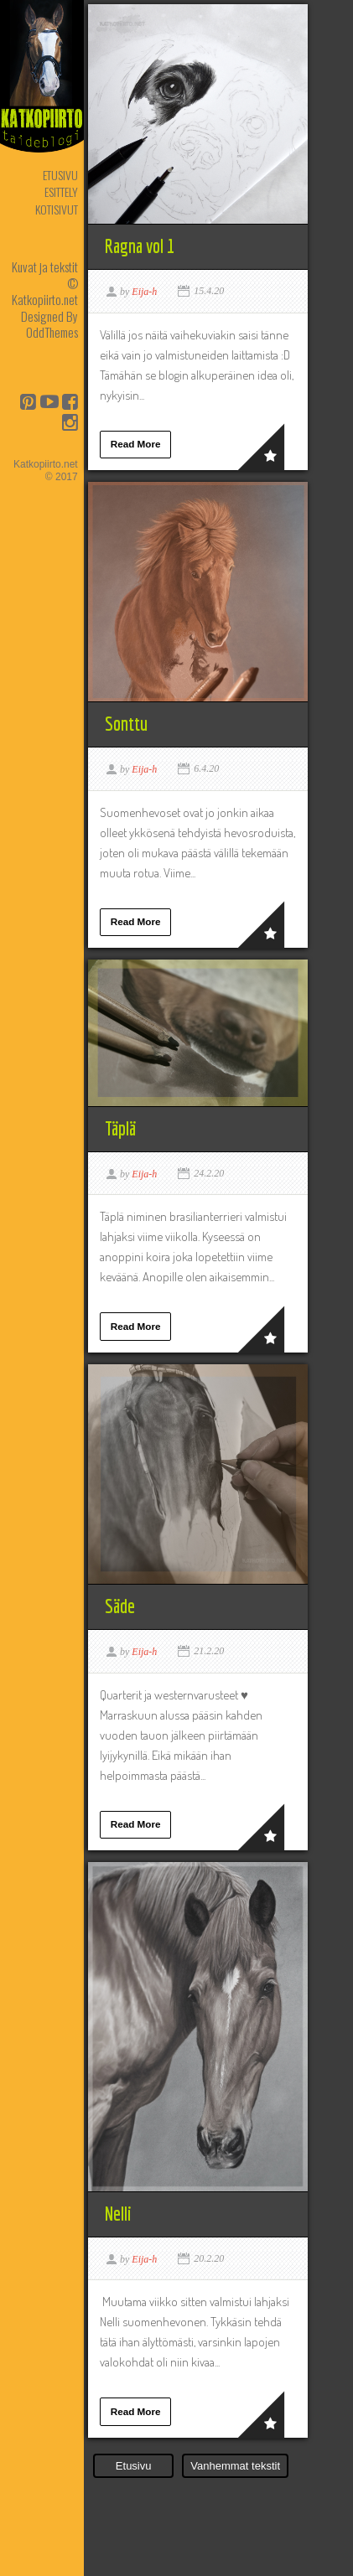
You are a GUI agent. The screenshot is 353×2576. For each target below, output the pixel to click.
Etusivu (60, 175)
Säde (120, 1606)
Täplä (120, 1128)
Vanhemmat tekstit (235, 2466)
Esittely (61, 191)
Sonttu (126, 723)
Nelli (118, 2213)
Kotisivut (56, 209)
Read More (136, 443)
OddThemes (52, 332)
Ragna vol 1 (139, 246)
